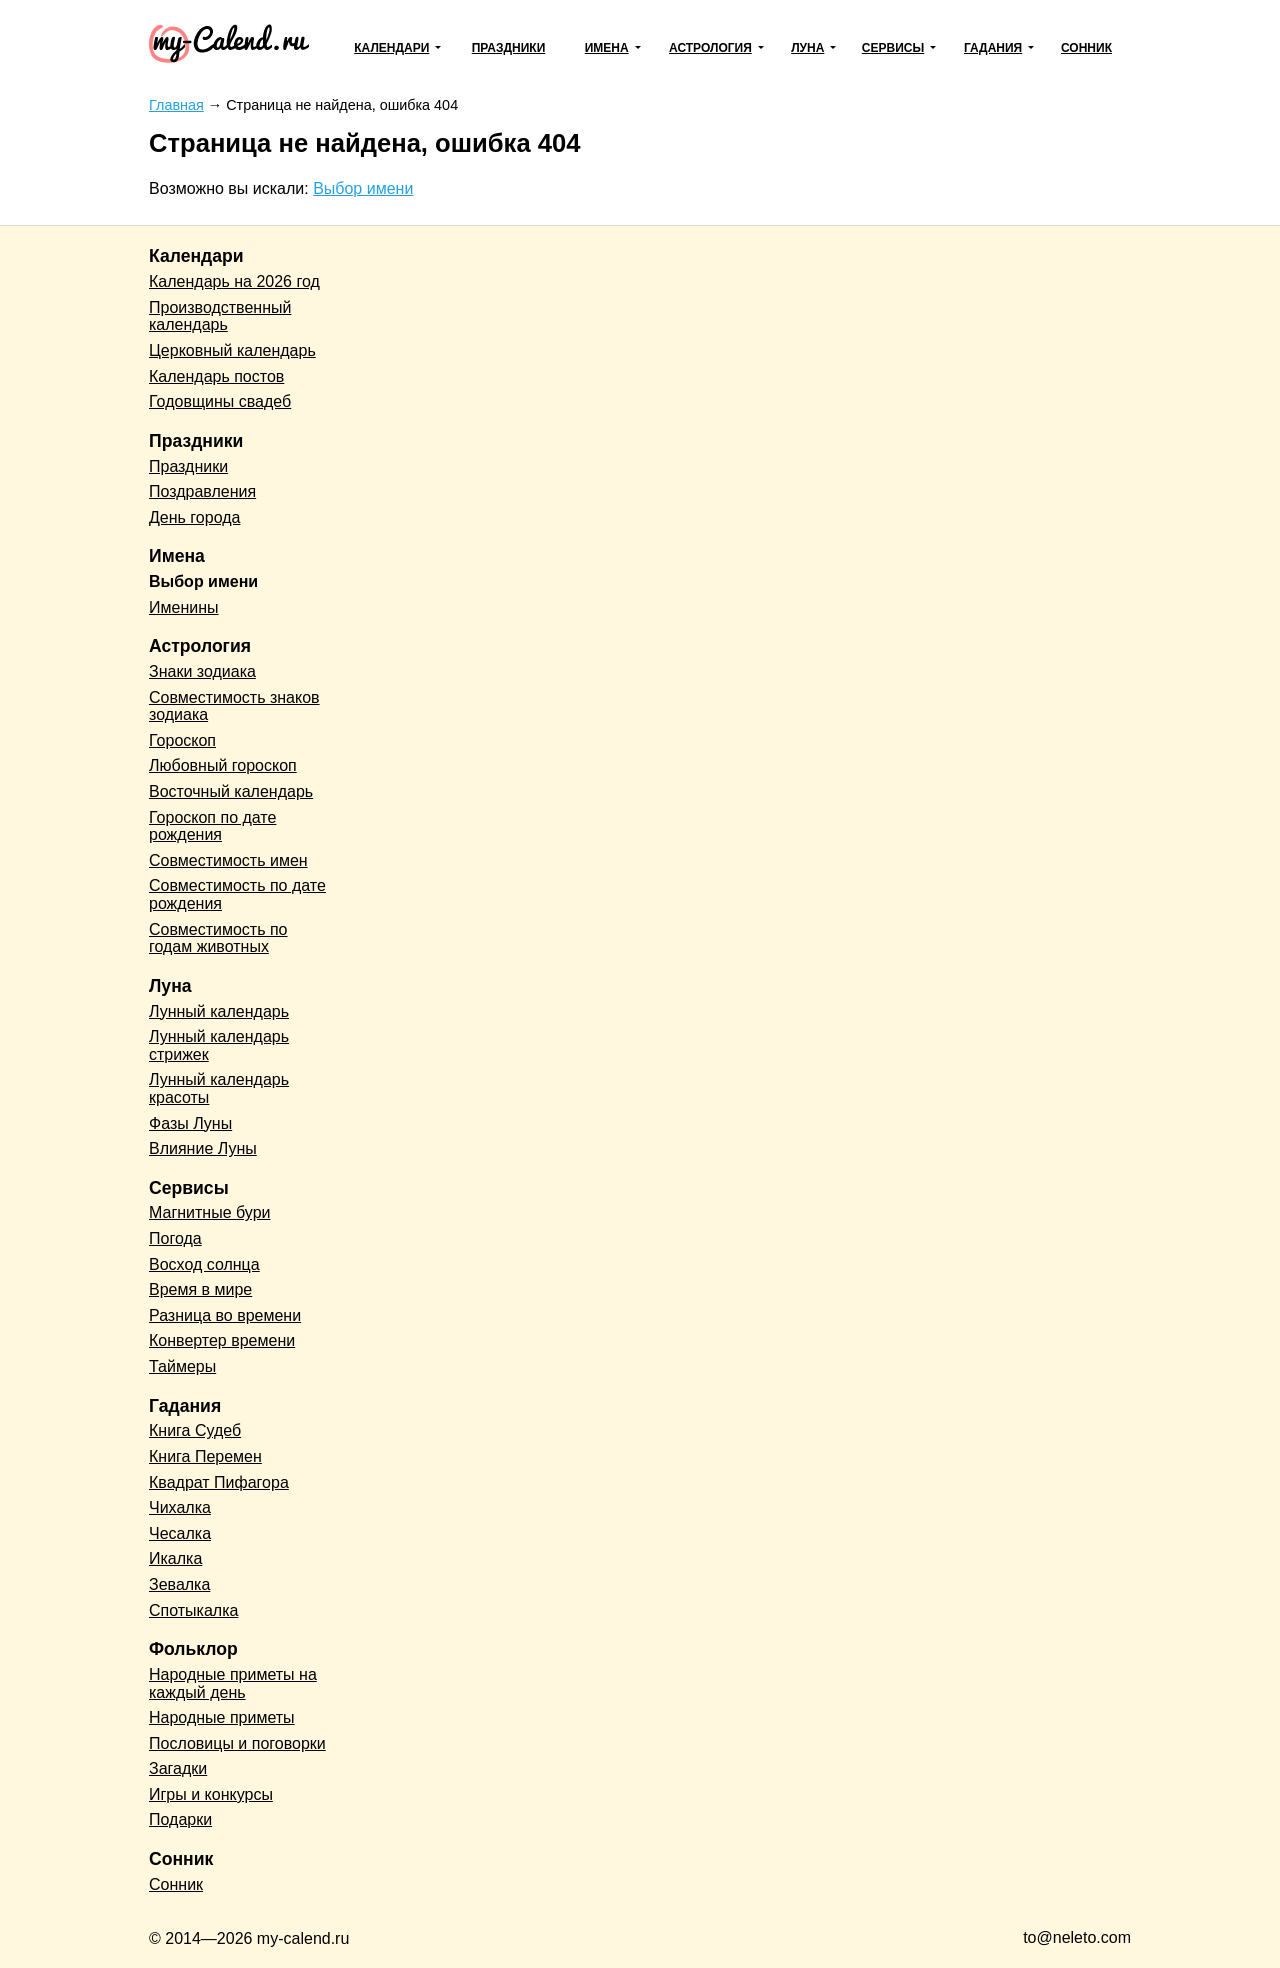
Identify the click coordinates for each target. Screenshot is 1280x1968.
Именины (184, 607)
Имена (607, 48)
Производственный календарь (220, 316)
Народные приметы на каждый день (233, 1683)
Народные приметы (222, 1717)
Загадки (178, 1768)
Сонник (1086, 48)
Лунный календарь (219, 1011)
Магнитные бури (210, 1212)
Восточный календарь (231, 791)
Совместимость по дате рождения (237, 894)
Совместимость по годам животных (218, 938)
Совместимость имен (228, 860)
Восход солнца (204, 1264)
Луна (807, 48)
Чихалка (180, 1507)
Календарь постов (216, 376)
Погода (175, 1238)
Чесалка (180, 1533)
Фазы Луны (190, 1123)
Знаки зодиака (202, 671)
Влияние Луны (203, 1148)
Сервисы (893, 48)
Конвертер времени (222, 1340)
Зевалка (179, 1584)
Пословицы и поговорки (237, 1743)
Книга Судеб (195, 1430)
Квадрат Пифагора (219, 1482)
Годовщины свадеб (220, 401)
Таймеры (182, 1366)
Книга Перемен (205, 1456)
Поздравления (202, 491)
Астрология (710, 48)
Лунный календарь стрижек (219, 1045)
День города (194, 517)
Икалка (175, 1558)
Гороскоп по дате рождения (212, 826)
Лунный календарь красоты (219, 1088)
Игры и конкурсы (211, 1794)
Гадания (993, 48)
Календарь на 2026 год (234, 281)
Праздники (509, 48)
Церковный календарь (232, 350)
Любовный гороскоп (223, 765)
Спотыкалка (193, 1610)
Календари (391, 48)
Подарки (180, 1819)
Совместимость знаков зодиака (234, 706)
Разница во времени (225, 1315)
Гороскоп (182, 740)
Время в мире (200, 1289)
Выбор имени (363, 188)
